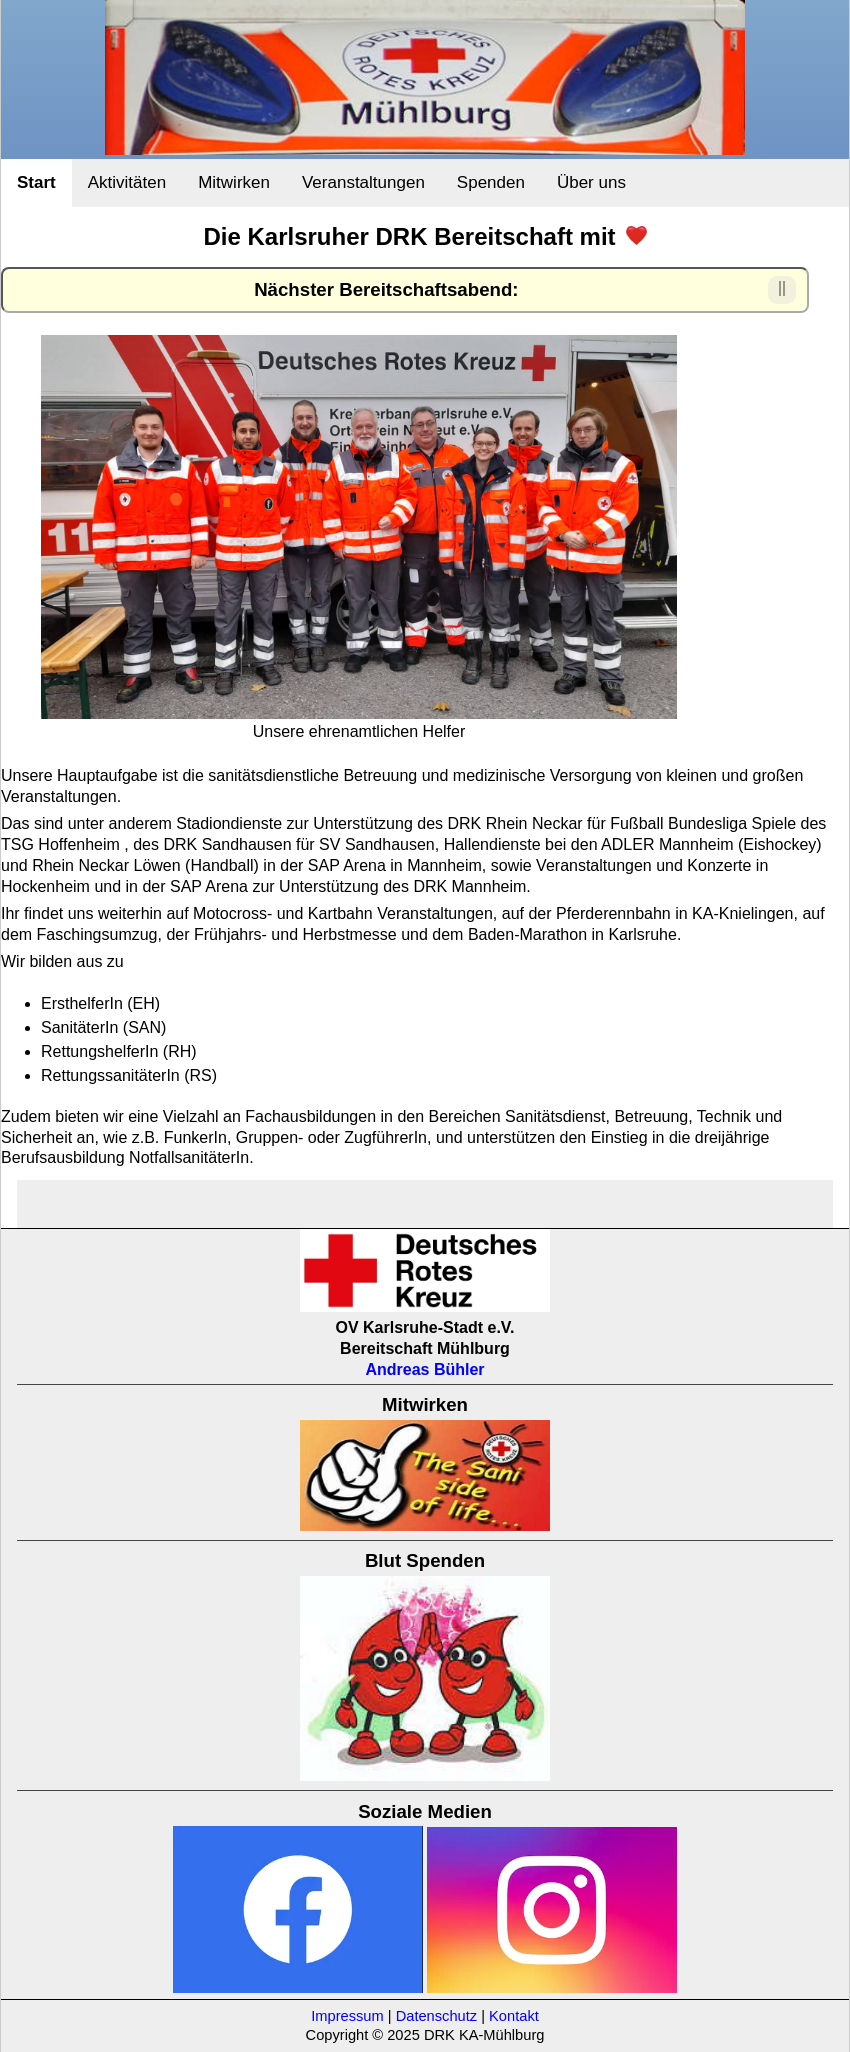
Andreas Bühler (424, 1369)
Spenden (491, 182)
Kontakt (514, 2016)
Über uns (591, 182)
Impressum (347, 2016)
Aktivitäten (127, 182)
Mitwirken (234, 182)
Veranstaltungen (363, 182)
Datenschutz (436, 2016)
